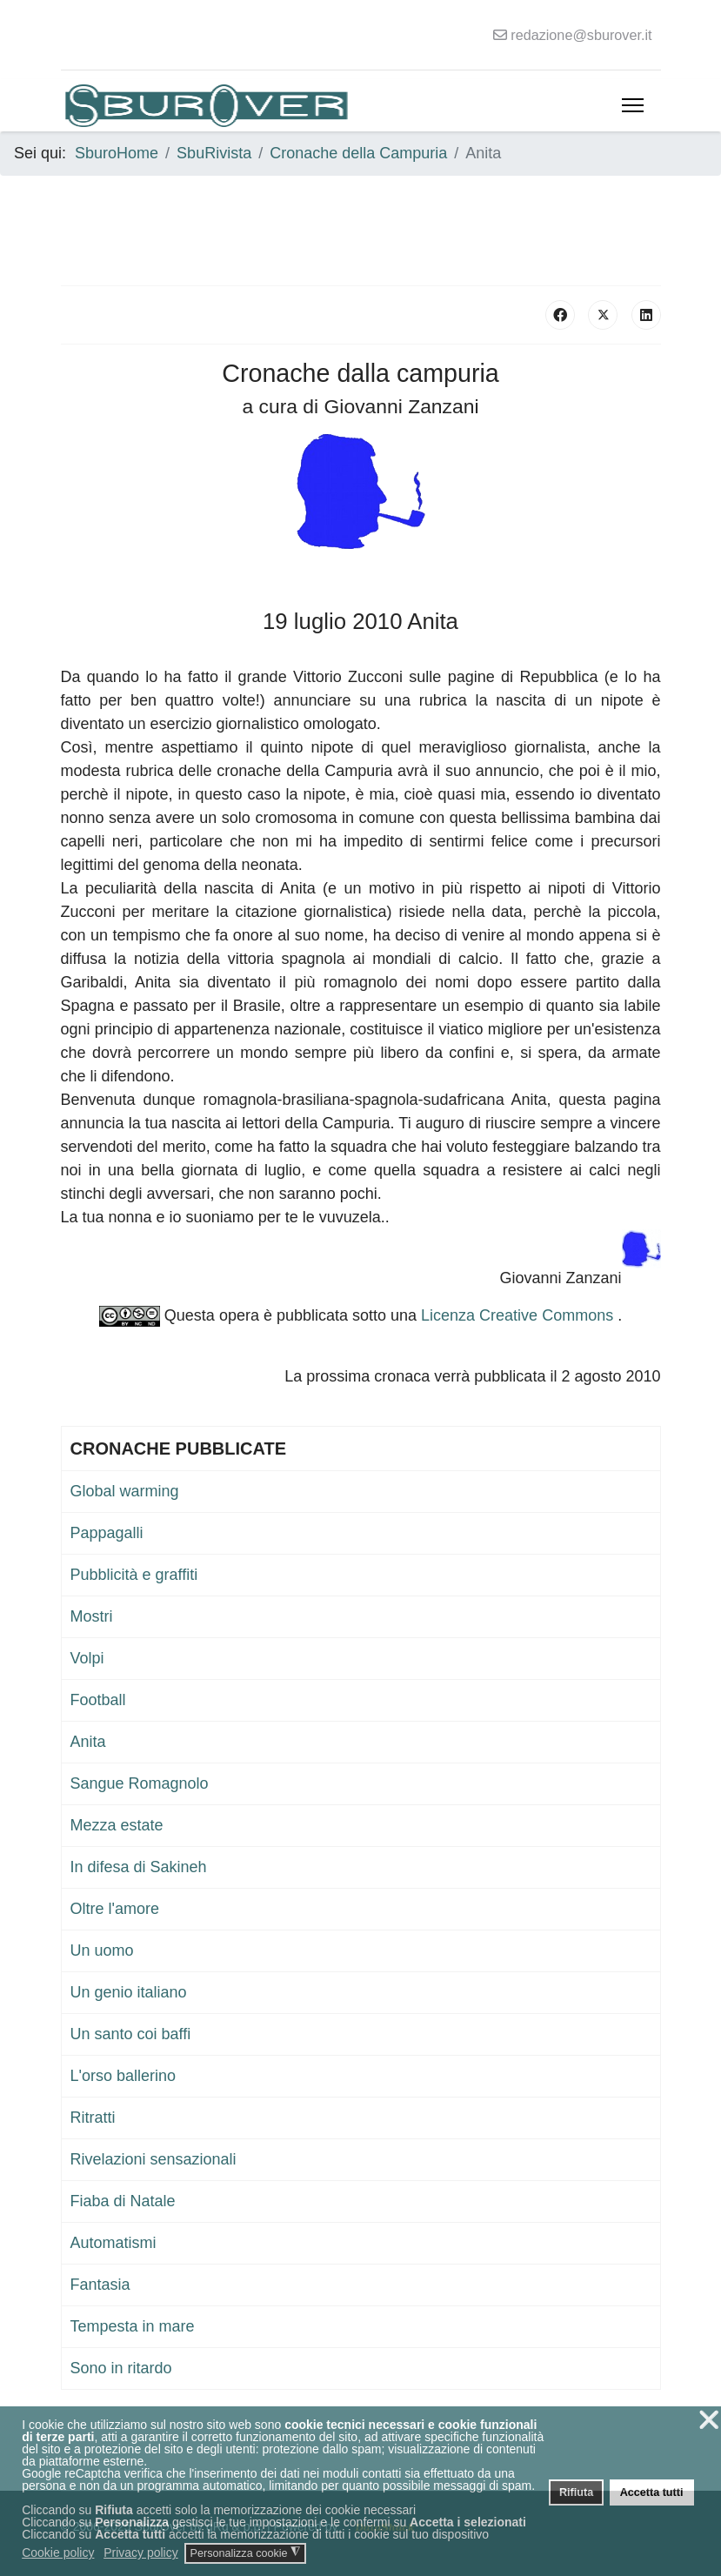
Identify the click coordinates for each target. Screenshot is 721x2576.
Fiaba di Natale (123, 2201)
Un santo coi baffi (130, 2034)
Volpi (87, 1658)
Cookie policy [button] (58, 2552)
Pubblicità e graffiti (134, 1574)
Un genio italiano (128, 1992)
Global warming (124, 1491)
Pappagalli (107, 1533)
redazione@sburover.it (581, 35)
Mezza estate (117, 1825)
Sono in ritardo (121, 2368)
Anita (88, 1741)
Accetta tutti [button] (652, 2492)
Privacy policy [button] (140, 2552)
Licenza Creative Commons (519, 1315)
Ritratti (93, 2117)
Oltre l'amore (114, 1908)
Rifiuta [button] (576, 2492)
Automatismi (113, 2242)
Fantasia (100, 2284)
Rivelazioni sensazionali (153, 2159)
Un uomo (102, 1950)
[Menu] (633, 105)
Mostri (91, 1616)
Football (98, 1700)
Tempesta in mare (132, 2326)
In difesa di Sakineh (138, 1867)
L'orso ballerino (123, 2075)
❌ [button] (708, 2419)
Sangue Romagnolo (139, 1783)
